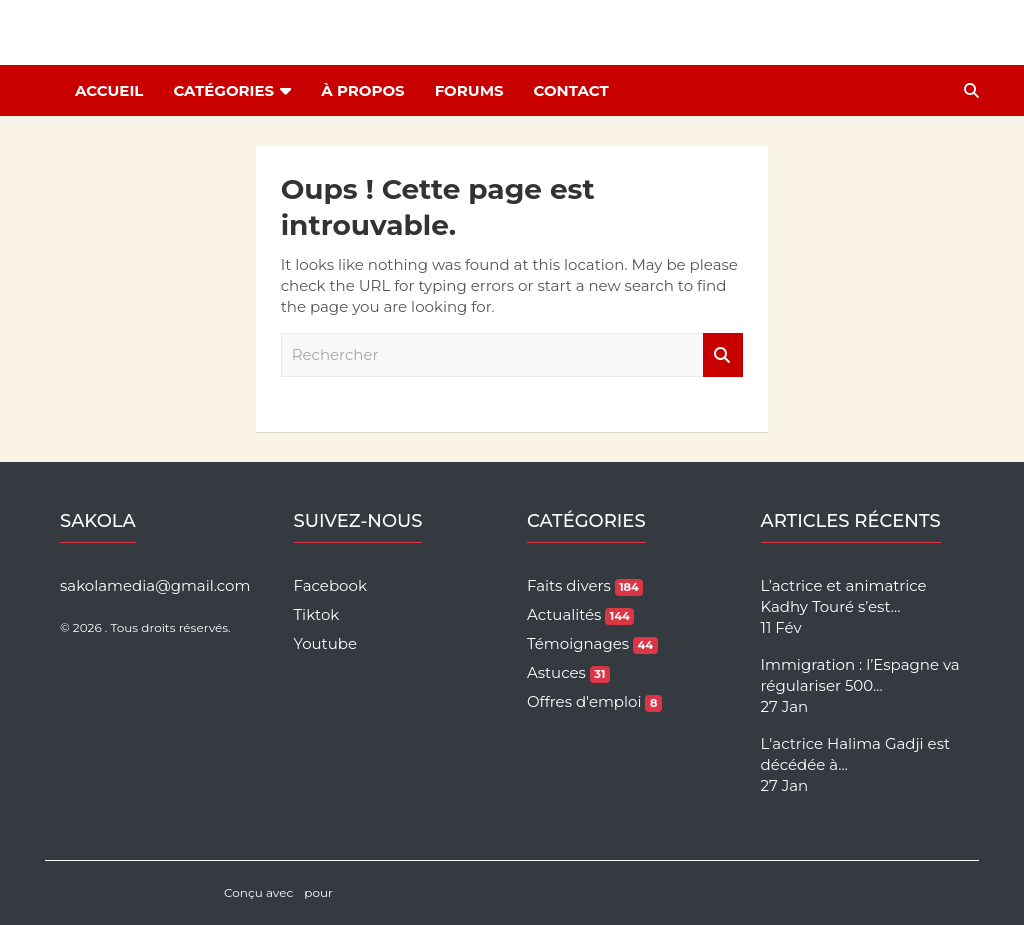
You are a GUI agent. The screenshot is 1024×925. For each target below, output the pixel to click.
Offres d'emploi (594, 701)
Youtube (326, 643)
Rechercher (723, 355)
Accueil (109, 90)
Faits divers (585, 585)
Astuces (568, 672)
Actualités (580, 614)
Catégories (223, 90)
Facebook (330, 585)
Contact (571, 90)
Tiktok (317, 614)
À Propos (362, 90)
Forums (469, 90)
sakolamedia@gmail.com (155, 585)
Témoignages (592, 643)
